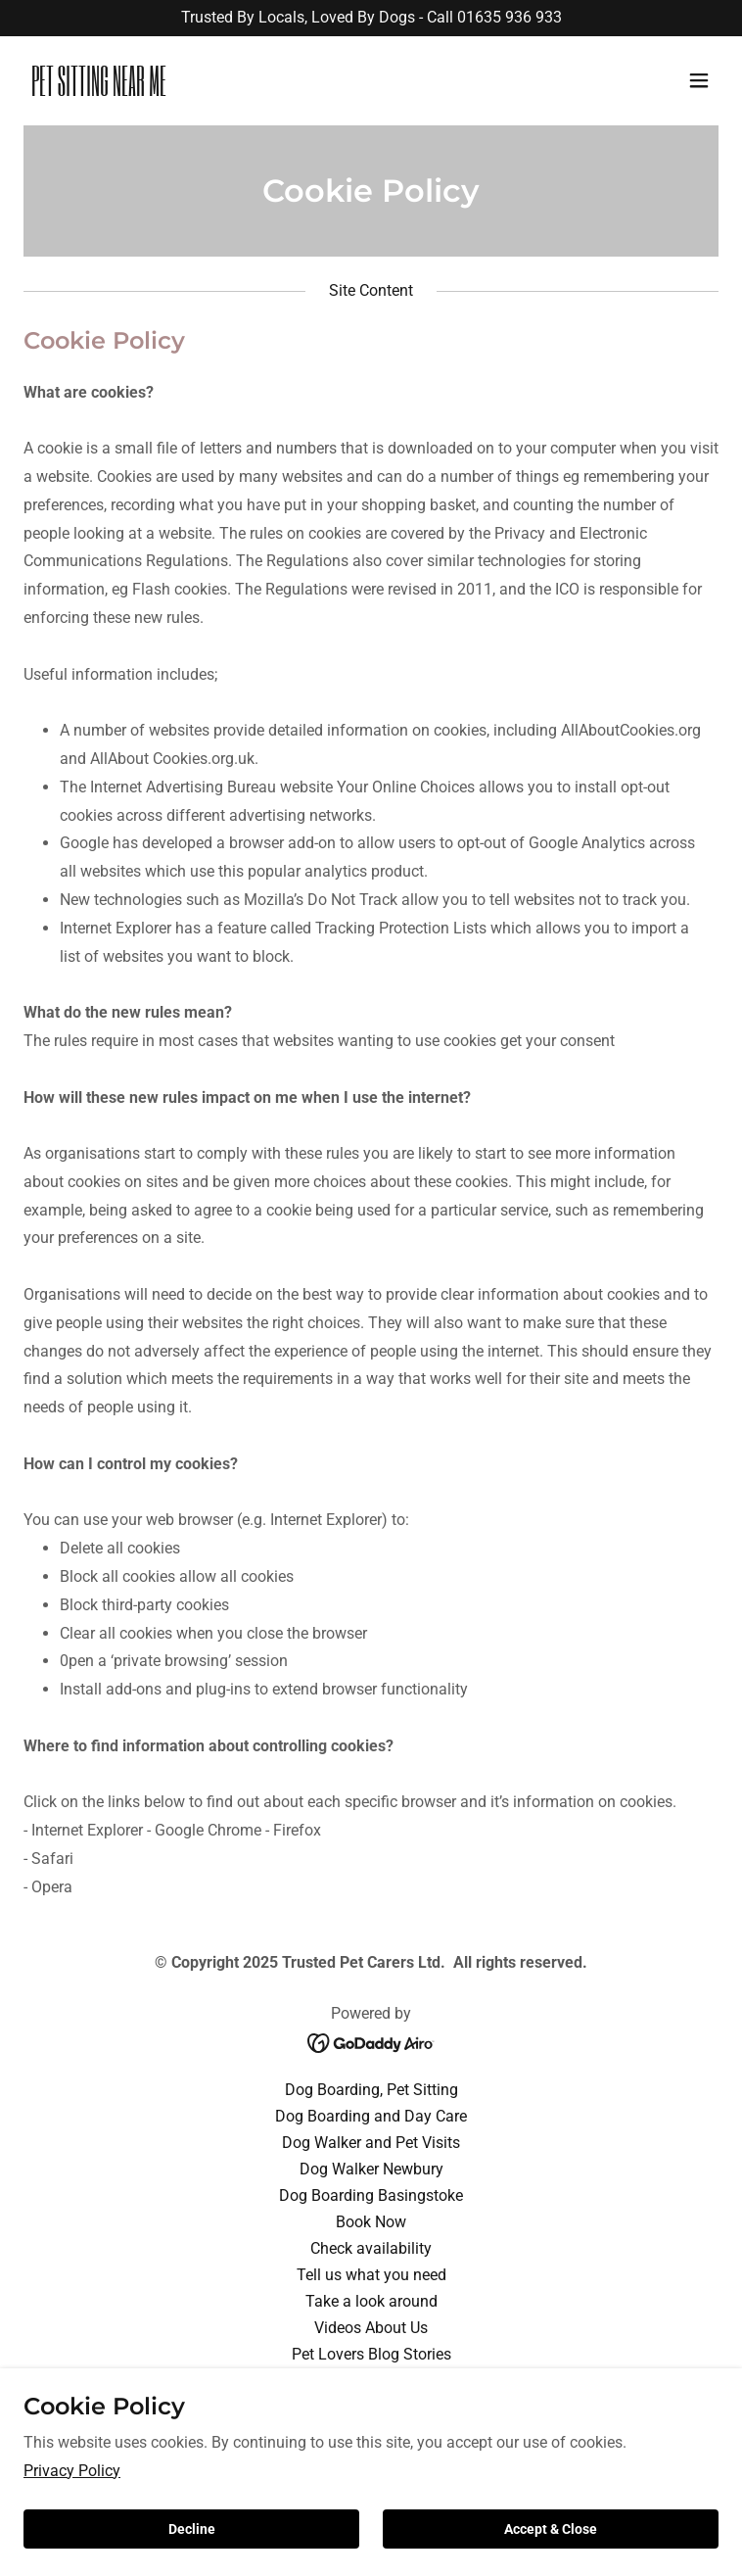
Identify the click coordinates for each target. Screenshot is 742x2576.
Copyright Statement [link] (371, 2380)
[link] (266, 90)
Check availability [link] (371, 2248)
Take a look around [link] (371, 2301)
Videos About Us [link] (371, 2327)
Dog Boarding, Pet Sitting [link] (371, 2089)
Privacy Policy (71, 2550)
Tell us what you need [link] (371, 2275)
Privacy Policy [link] (371, 2433)
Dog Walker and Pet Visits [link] (371, 2142)
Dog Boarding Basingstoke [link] (371, 2195)
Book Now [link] (371, 2222)
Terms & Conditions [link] (371, 2407)
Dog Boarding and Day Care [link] (371, 2116)
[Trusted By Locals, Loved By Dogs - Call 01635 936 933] (371, 18)
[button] (699, 80)
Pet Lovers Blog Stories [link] (371, 2354)
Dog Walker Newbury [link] (371, 2169)
